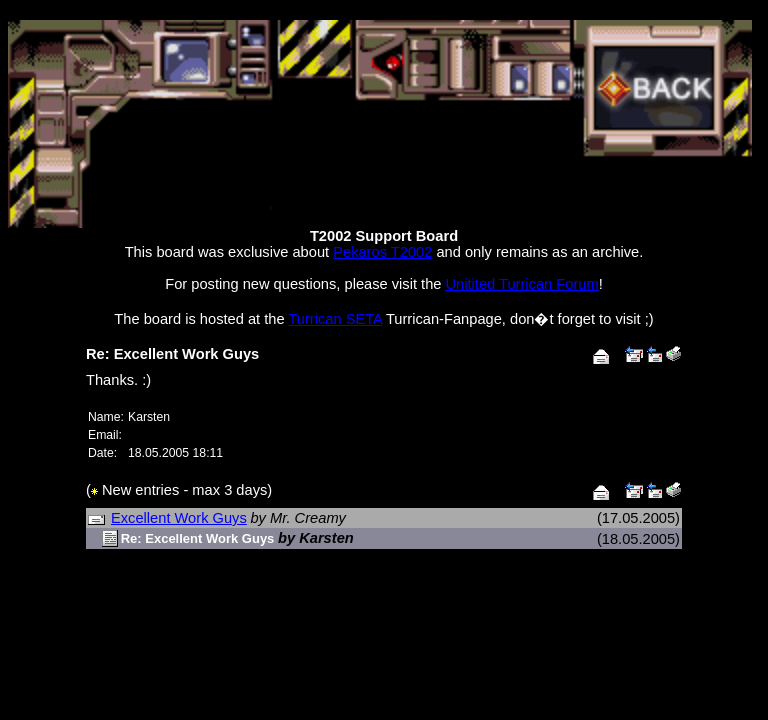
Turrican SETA (335, 319)
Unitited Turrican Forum (522, 284)
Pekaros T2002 (382, 252)
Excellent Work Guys (179, 518)
